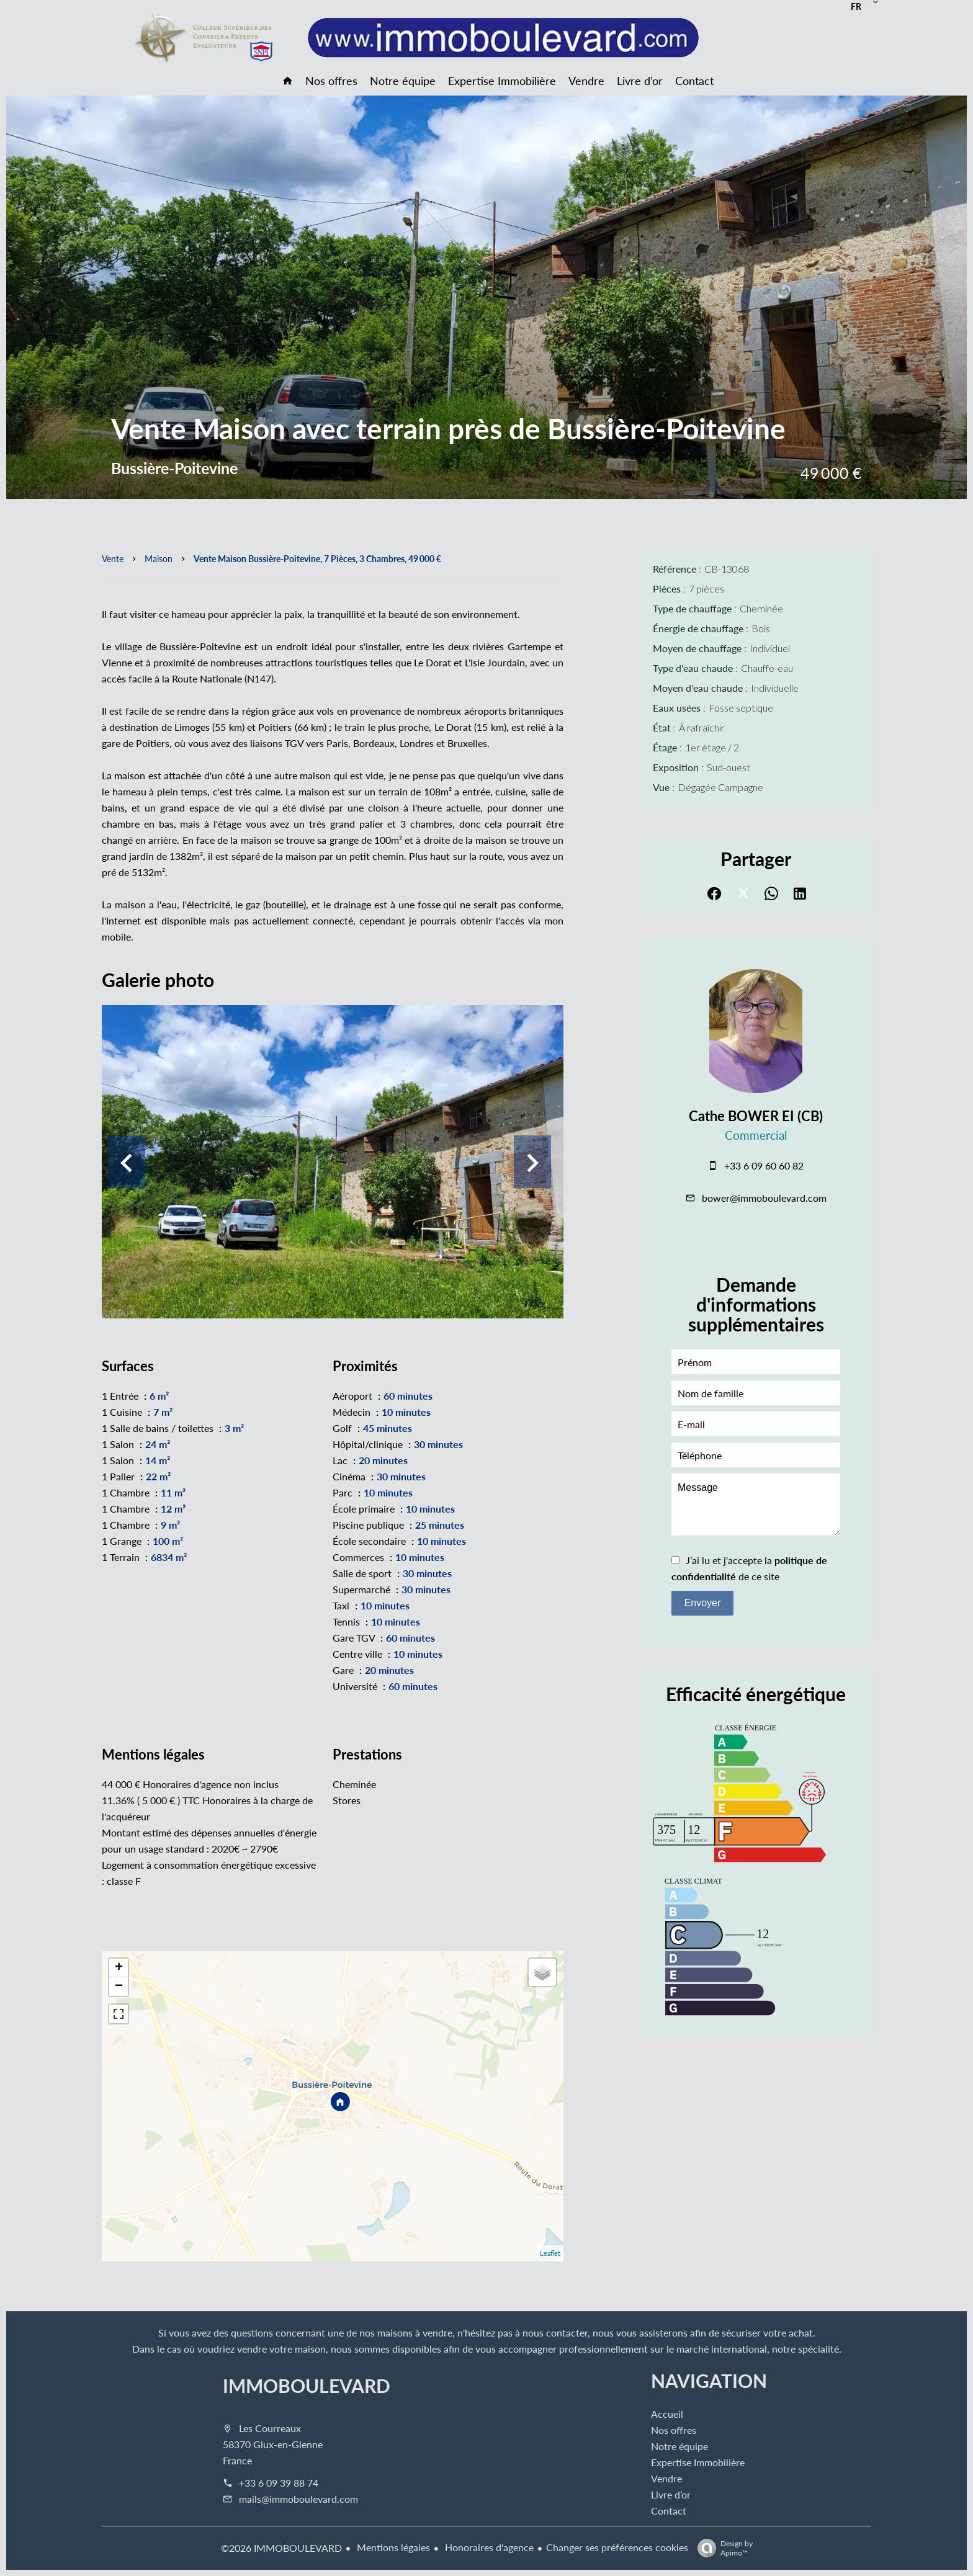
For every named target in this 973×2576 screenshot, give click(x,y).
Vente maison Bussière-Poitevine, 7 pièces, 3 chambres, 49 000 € (317, 558)
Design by (722, 2547)
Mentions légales (392, 2547)
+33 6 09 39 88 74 (278, 2482)
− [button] (119, 1986)
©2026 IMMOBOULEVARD (281, 2548)
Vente (112, 558)
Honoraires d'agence (488, 2547)
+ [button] (119, 1968)
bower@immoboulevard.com (764, 1198)
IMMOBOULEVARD (306, 2386)
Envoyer (702, 1603)
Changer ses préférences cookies (617, 2547)
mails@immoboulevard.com (298, 2499)
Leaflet (550, 2253)
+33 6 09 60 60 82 (764, 1165)
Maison (159, 558)
